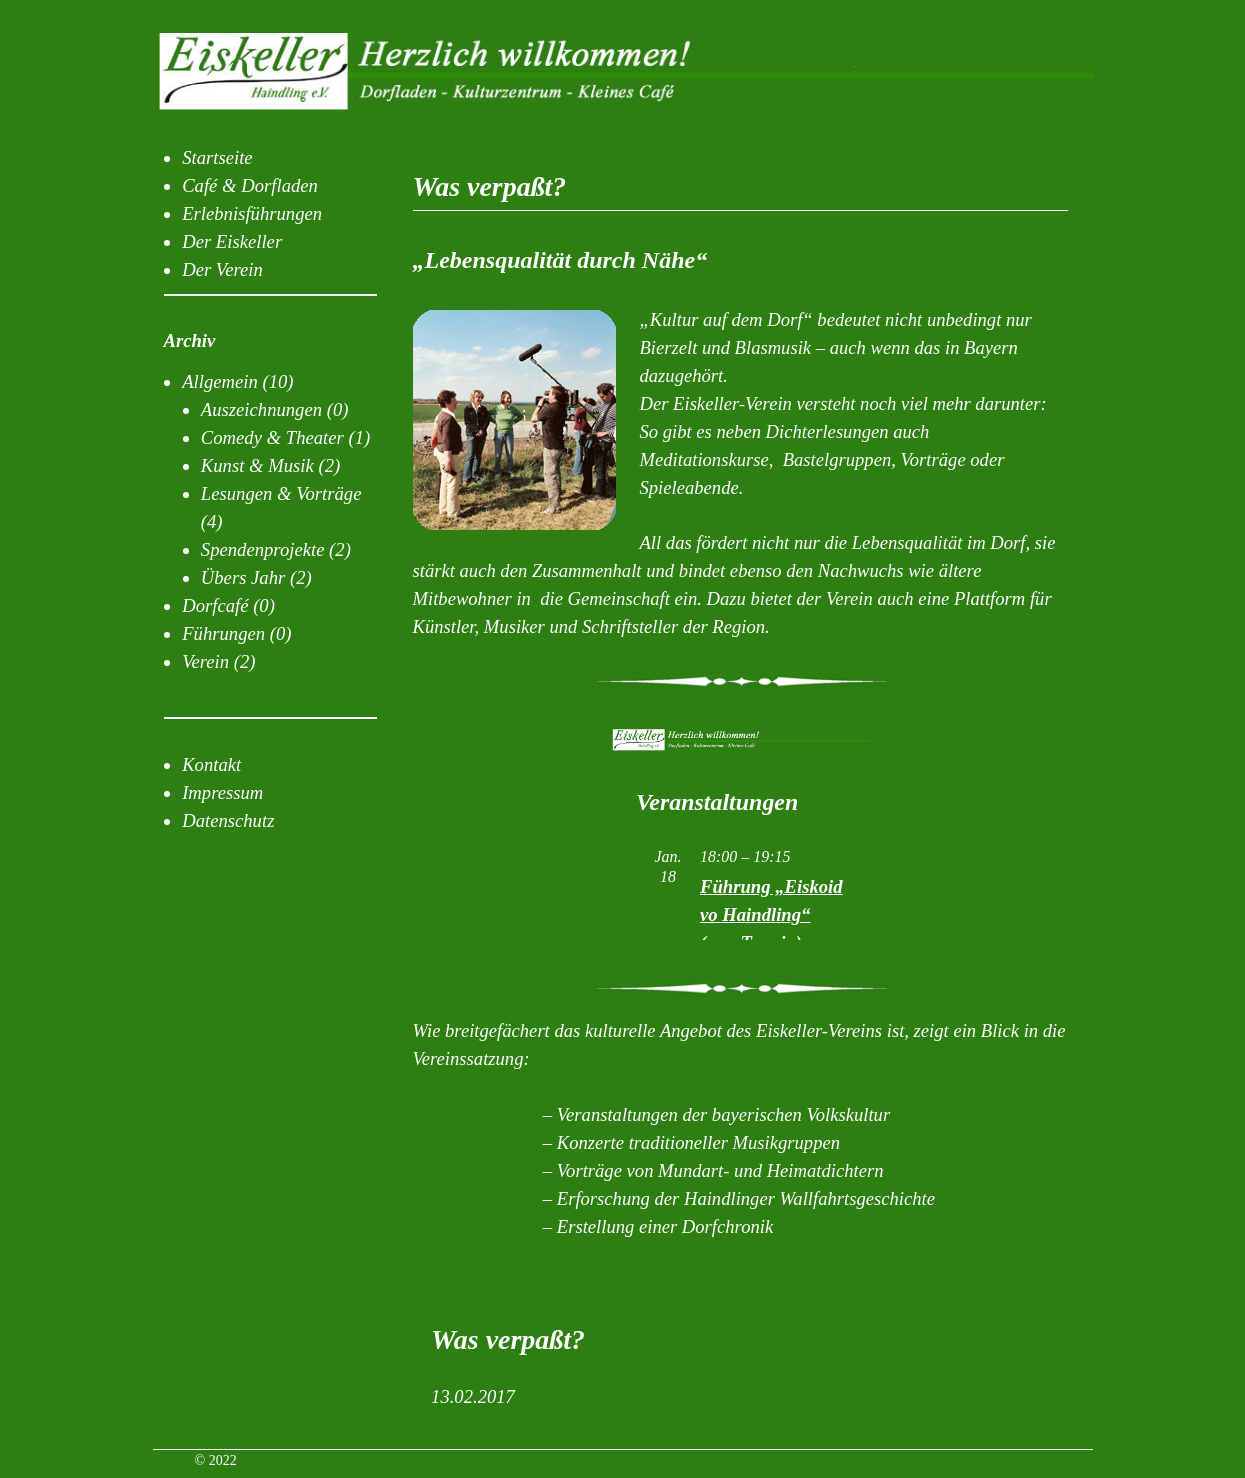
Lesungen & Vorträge (281, 493)
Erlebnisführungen (252, 213)
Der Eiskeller (232, 241)
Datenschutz (228, 820)
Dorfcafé (215, 605)
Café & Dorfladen (250, 185)
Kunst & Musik (257, 465)
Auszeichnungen (261, 409)
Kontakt (211, 764)
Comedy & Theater (272, 437)
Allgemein (220, 381)
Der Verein (222, 269)
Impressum (222, 792)
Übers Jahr (243, 577)
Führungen (223, 633)
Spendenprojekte (263, 549)
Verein (205, 661)
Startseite (217, 157)
